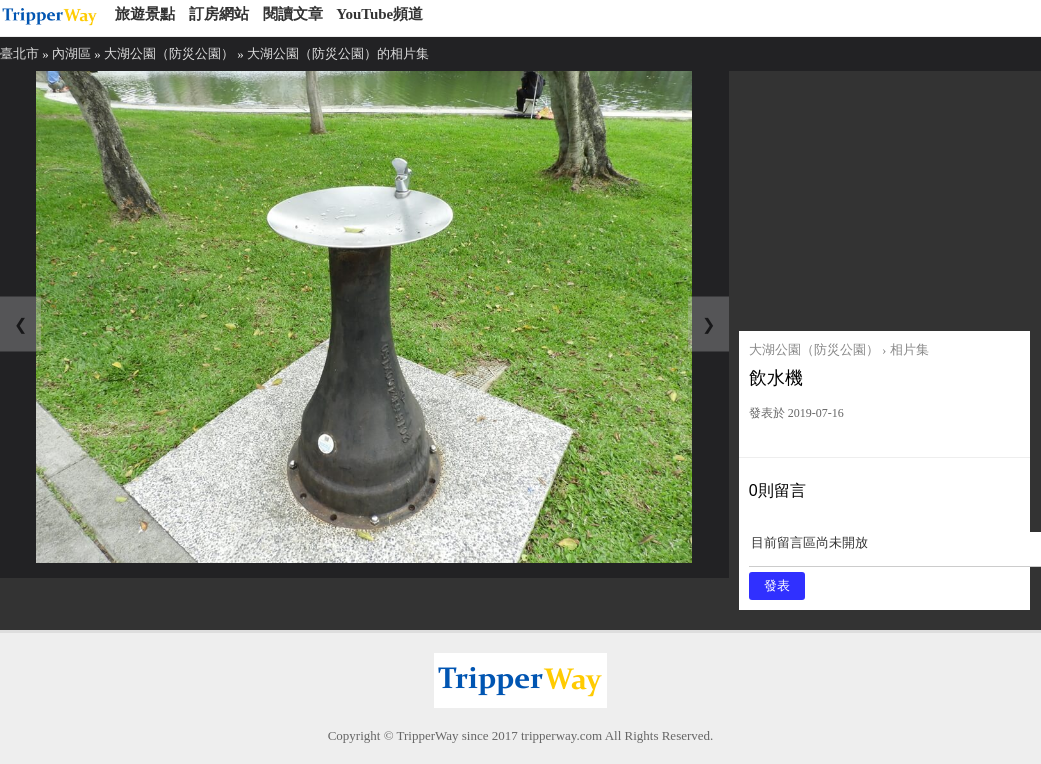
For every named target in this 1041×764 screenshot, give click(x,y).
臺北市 (19, 53)
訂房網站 (219, 14)
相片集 (909, 349)
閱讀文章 (293, 14)
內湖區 (71, 53)
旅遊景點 (145, 14)
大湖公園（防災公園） (169, 53)
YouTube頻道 (379, 14)
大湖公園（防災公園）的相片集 (338, 53)
